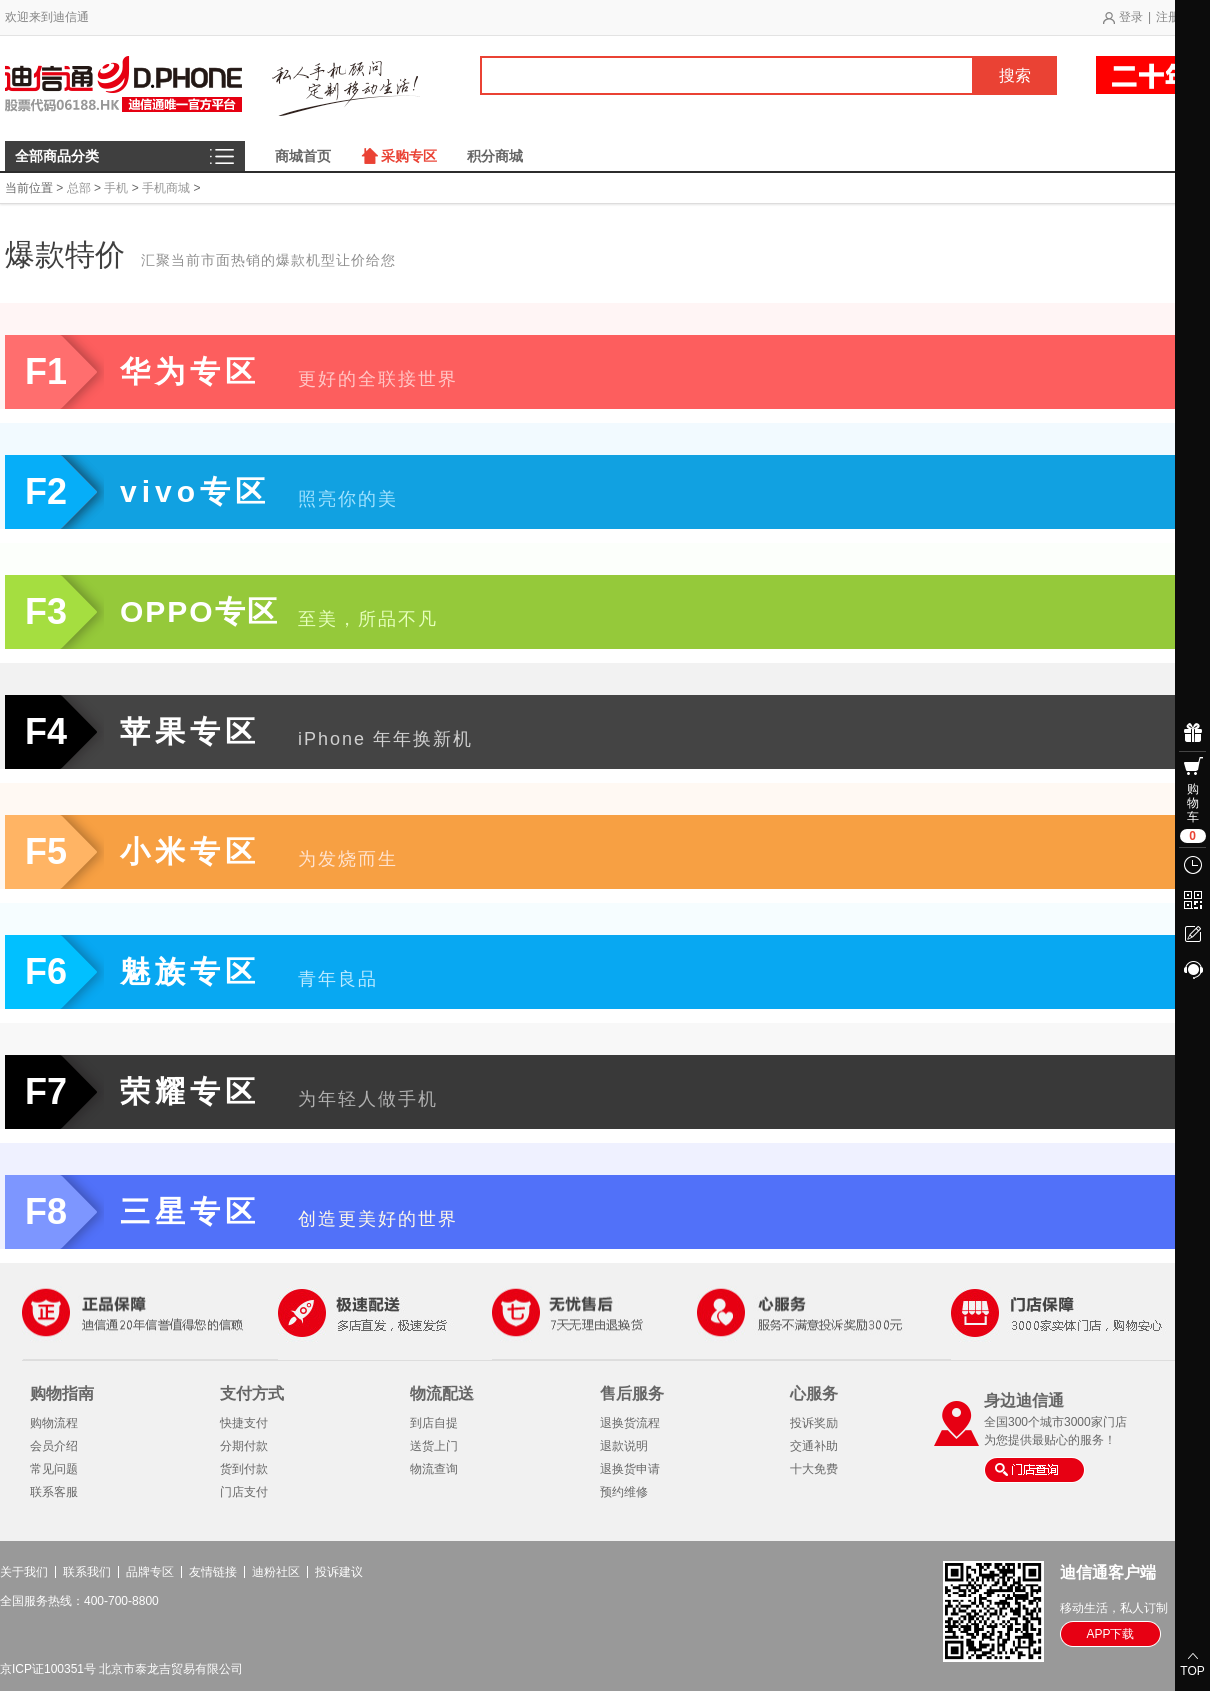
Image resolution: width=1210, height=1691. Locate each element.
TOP (1192, 1671)
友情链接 (213, 1572)
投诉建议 (339, 1572)
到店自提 (434, 1423)
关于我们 (24, 1572)
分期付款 (244, 1446)
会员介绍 (54, 1446)
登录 (1131, 17)
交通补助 (814, 1446)
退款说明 (624, 1446)
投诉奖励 (814, 1423)
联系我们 (87, 1572)
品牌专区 (150, 1572)
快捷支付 (244, 1423)
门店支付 (244, 1492)
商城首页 (303, 156)
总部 (79, 188)
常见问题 (54, 1469)
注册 (1168, 17)
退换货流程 (630, 1423)
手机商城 (166, 188)
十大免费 (814, 1469)
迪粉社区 (276, 1572)
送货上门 (434, 1446)
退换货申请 (630, 1469)
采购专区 (409, 156)
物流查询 (434, 1469)
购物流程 (54, 1423)
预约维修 (624, 1492)
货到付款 (244, 1469)
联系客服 (54, 1492)
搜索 (1015, 75)
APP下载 (1110, 1634)
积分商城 (495, 156)
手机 (116, 188)
